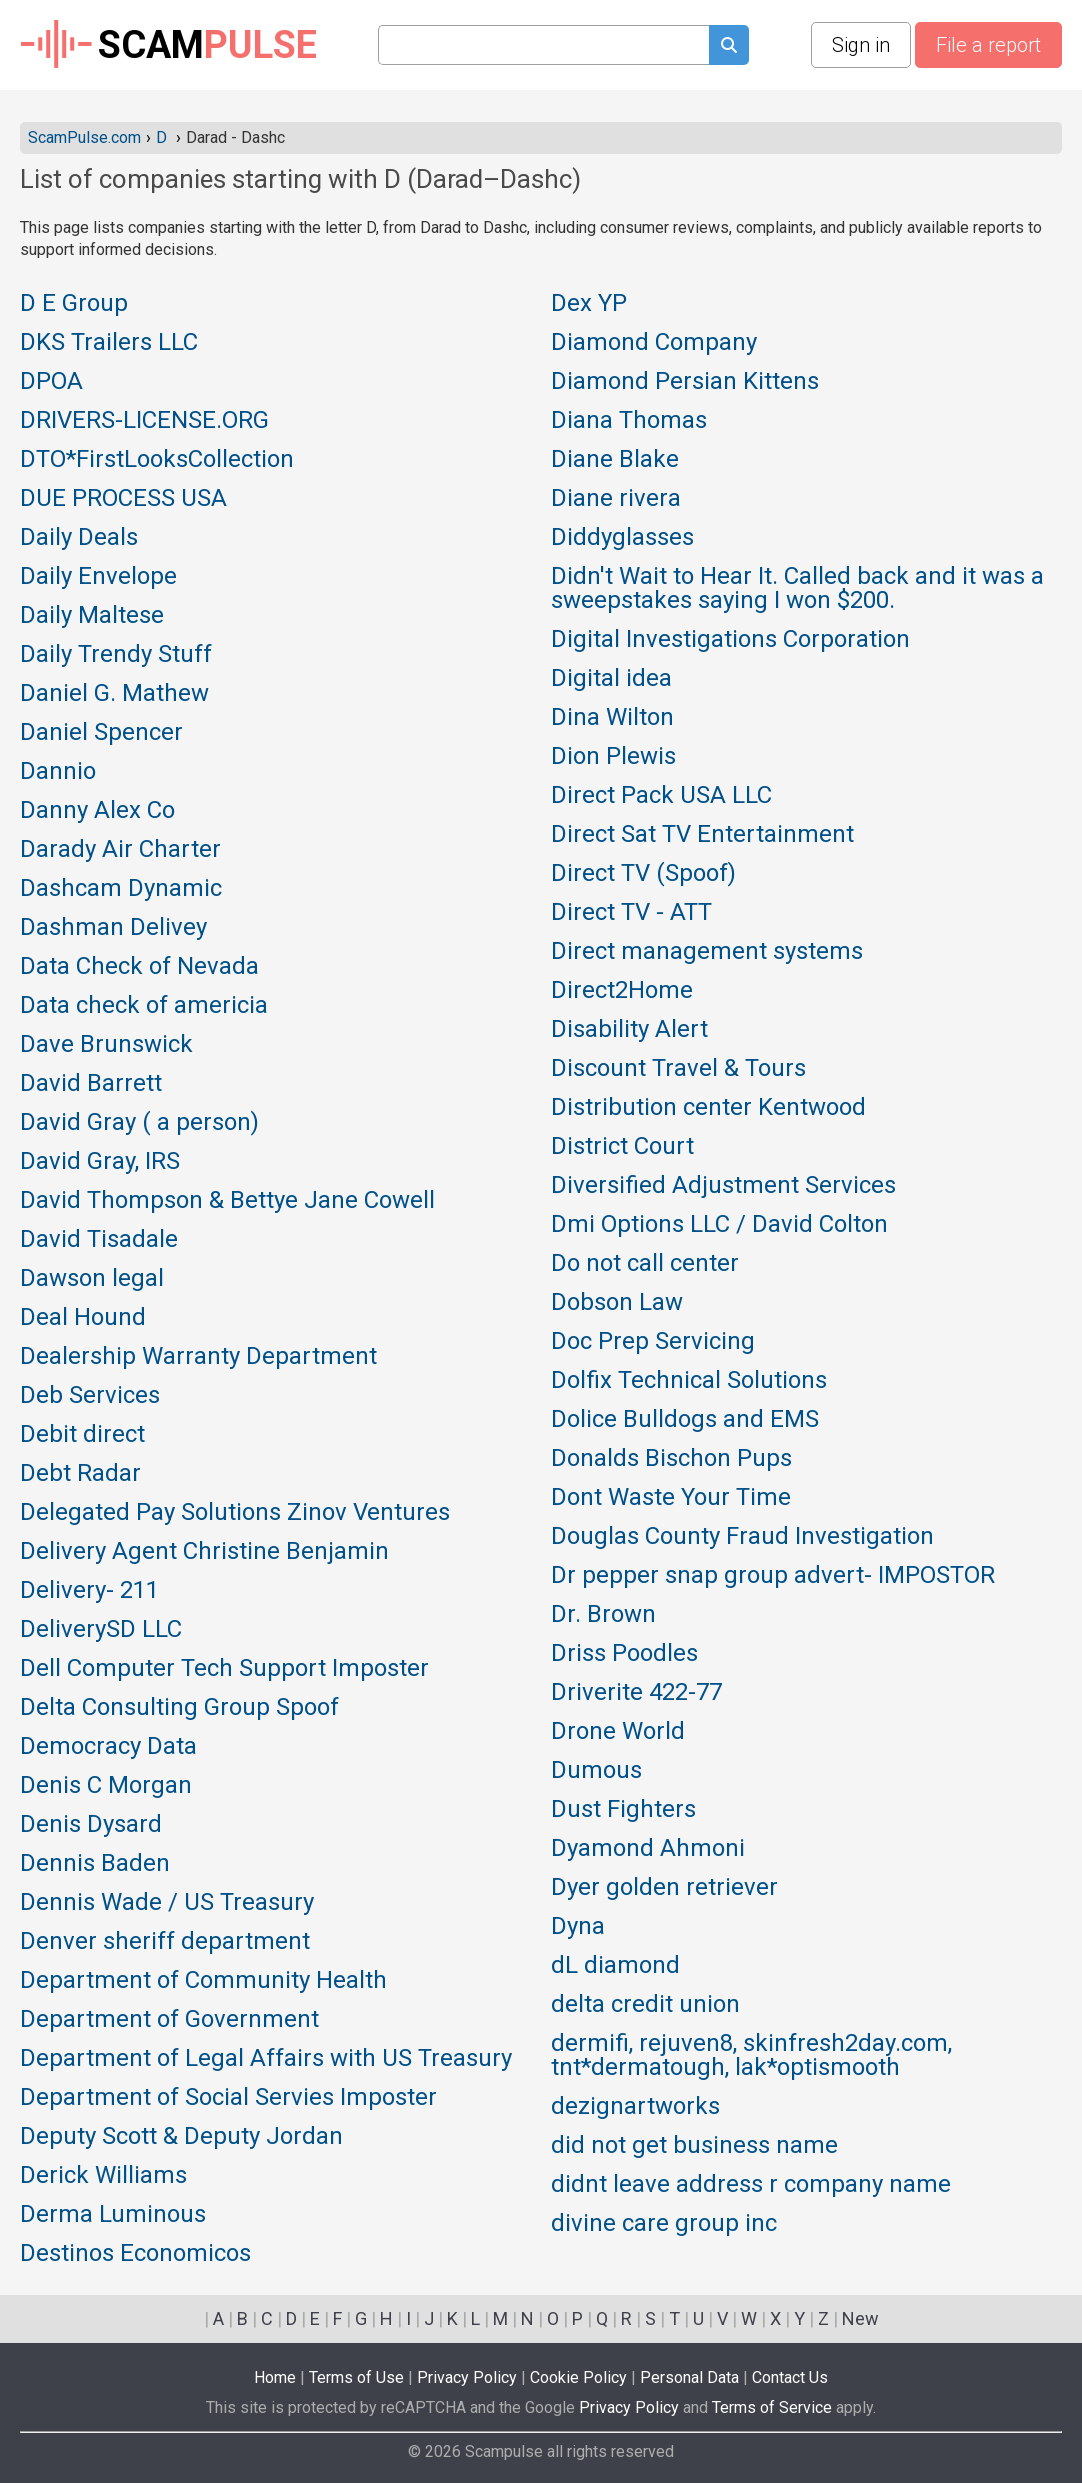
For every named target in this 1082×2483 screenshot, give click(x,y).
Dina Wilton (612, 718)
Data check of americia (144, 1006)
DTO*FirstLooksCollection (157, 460)
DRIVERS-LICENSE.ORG (144, 421)
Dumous (596, 1771)
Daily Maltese (92, 616)
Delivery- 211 (89, 1591)
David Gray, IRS (100, 1162)
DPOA (51, 382)
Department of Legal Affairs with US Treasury (266, 2059)
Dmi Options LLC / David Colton (719, 1225)
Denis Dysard (91, 1825)
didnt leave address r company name (751, 2185)
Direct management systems (707, 952)
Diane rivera (616, 499)
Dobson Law (617, 1303)
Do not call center (645, 1264)
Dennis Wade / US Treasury (167, 1903)
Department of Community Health (203, 1981)
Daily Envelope (98, 577)
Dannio (58, 772)
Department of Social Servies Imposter (228, 2098)
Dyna (578, 1927)
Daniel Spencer (101, 733)
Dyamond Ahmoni (648, 1849)
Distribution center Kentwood (708, 1108)
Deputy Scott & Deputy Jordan (181, 2137)
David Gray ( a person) (139, 1123)
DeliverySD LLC (101, 1630)
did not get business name (694, 2146)
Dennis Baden (95, 1864)
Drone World (618, 1732)
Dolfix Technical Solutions (689, 1381)
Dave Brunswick (106, 1045)
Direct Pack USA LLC (661, 796)
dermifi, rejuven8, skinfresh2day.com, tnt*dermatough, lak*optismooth (751, 2056)
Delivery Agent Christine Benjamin (204, 1552)
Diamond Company (654, 343)
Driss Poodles (624, 1654)
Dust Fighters (623, 1810)
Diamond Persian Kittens (685, 382)
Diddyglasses (622, 538)
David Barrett (91, 1084)
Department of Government (169, 2020)
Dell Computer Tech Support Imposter (224, 1669)
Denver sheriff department (165, 1942)
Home (275, 2377)
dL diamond (615, 1966)
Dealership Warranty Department (198, 1357)
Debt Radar (80, 1474)
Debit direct (82, 1435)
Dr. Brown (603, 1615)
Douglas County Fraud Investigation (742, 1537)
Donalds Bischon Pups (671, 1459)
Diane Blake (615, 460)
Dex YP (589, 304)
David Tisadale (99, 1240)
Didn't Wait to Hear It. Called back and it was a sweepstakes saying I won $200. (797, 589)
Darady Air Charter (120, 850)
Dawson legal (92, 1279)
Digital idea (611, 679)
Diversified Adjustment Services (723, 1186)
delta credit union (645, 2005)
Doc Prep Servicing (653, 1342)
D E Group (74, 304)
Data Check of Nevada (139, 967)
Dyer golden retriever (664, 1888)
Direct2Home (622, 991)
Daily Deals (79, 538)
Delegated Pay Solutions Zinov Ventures (235, 1513)
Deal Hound (83, 1318)
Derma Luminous (113, 2215)
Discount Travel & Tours (678, 1069)
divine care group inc (664, 2224)
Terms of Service (772, 2407)
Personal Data (689, 2377)
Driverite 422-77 (636, 1693)
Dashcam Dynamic (121, 889)
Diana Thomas (629, 421)
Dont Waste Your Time (671, 1498)
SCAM (168, 45)
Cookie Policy (578, 2377)
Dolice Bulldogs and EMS (685, 1420)
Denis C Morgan (106, 1786)
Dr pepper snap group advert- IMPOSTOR (773, 1576)
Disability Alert (629, 1030)
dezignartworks (635, 2107)
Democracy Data (108, 1747)
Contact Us (790, 2377)
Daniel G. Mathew (114, 694)
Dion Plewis (613, 757)
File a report (988, 45)
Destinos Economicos (135, 2254)
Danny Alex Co (97, 811)
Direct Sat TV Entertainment (702, 835)
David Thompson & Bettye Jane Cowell (227, 1201)
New (860, 2318)
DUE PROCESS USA (123, 499)
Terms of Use (356, 2377)
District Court (622, 1147)
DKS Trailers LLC (109, 343)
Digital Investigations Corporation (730, 640)
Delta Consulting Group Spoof (179, 1708)
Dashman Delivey (113, 928)
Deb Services (90, 1396)
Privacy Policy (467, 2377)
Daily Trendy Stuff (116, 655)
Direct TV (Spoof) (643, 874)
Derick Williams (103, 2176)
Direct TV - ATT (631, 913)
